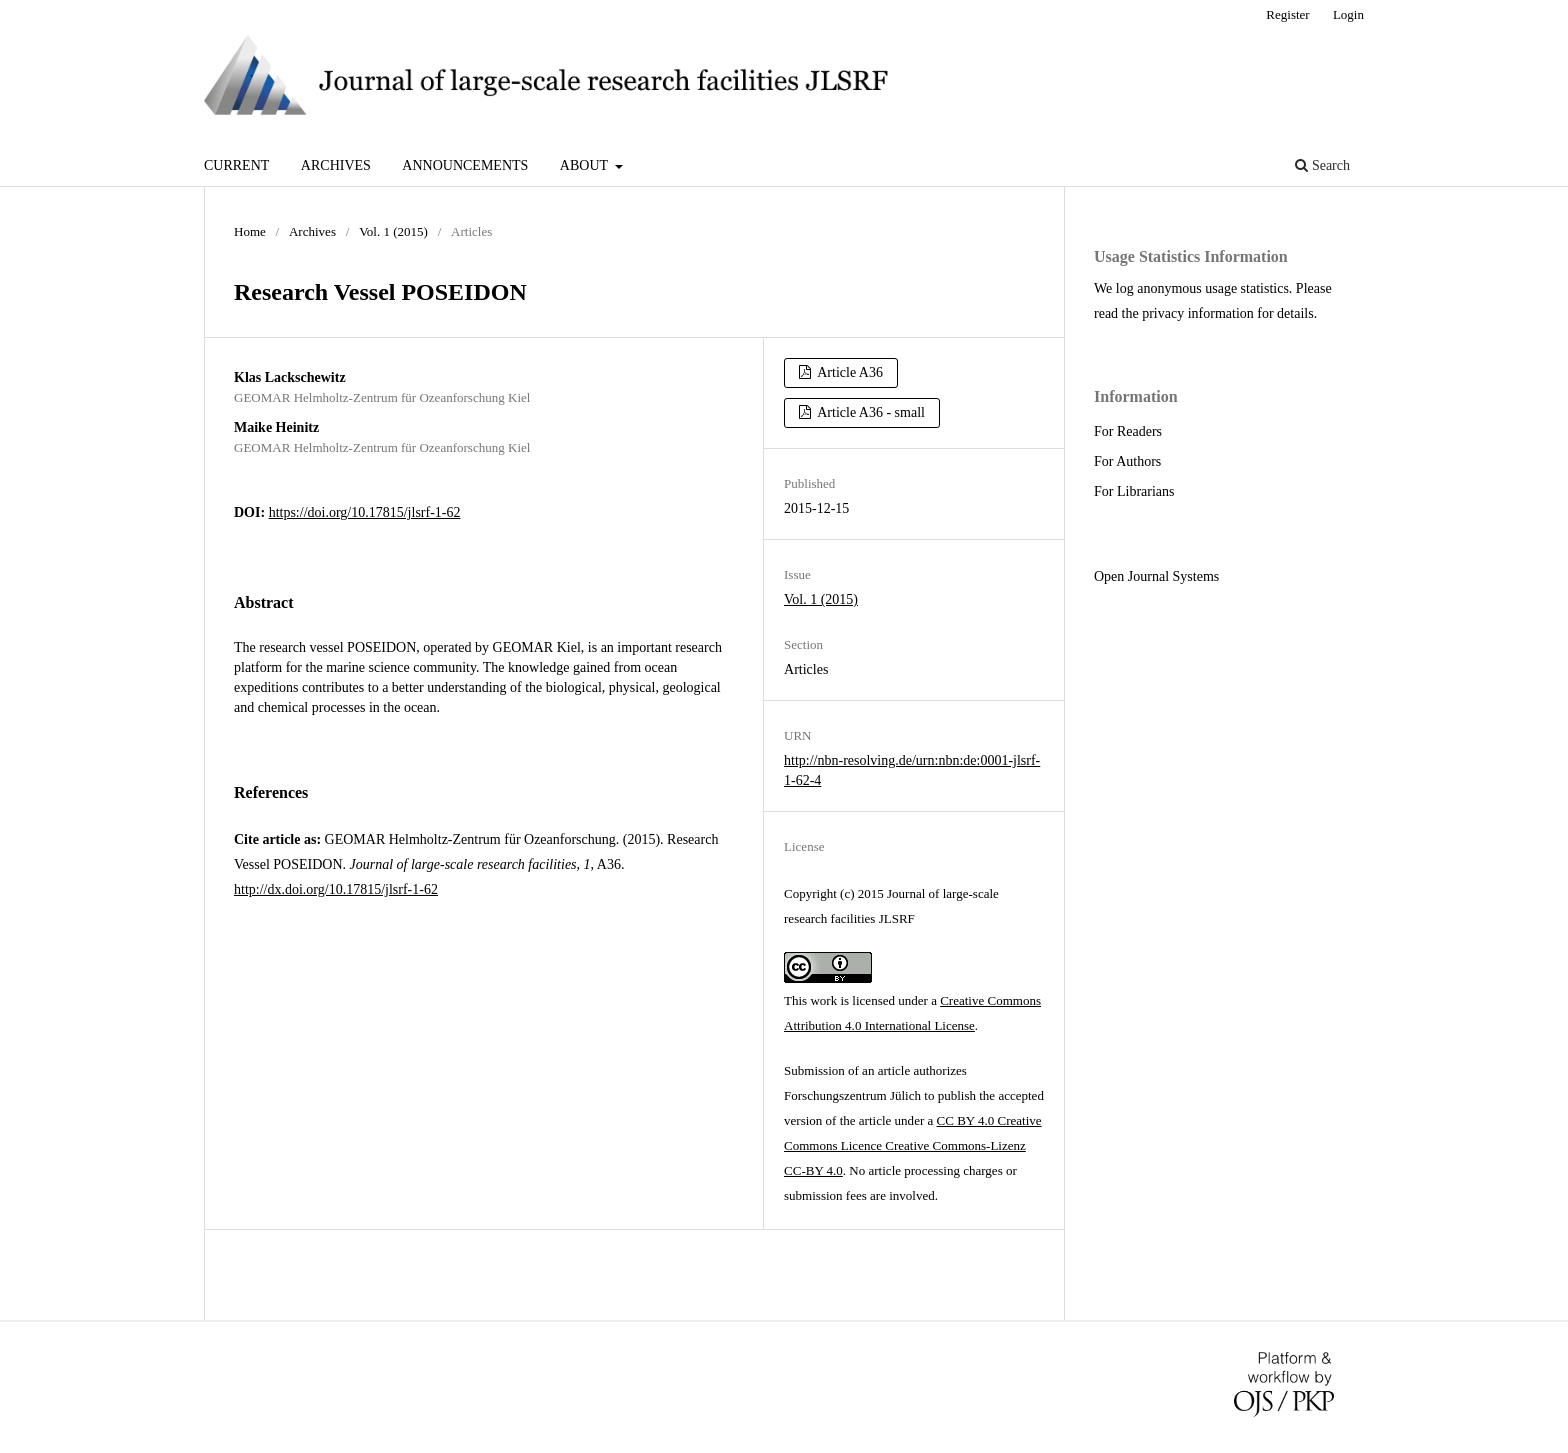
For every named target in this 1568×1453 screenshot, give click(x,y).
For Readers (1128, 431)
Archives (336, 165)
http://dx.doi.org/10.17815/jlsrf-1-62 (336, 889)
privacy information (1198, 313)
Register (1287, 14)
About (585, 165)
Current (236, 165)
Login (1348, 14)
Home (250, 231)
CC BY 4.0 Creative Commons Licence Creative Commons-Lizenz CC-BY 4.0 (913, 1145)
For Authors (1127, 461)
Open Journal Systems (1156, 576)
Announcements (465, 165)
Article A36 (849, 372)
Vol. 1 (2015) (393, 231)
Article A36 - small (870, 412)
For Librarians (1134, 491)
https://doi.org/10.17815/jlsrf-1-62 (365, 512)
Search (1322, 165)
